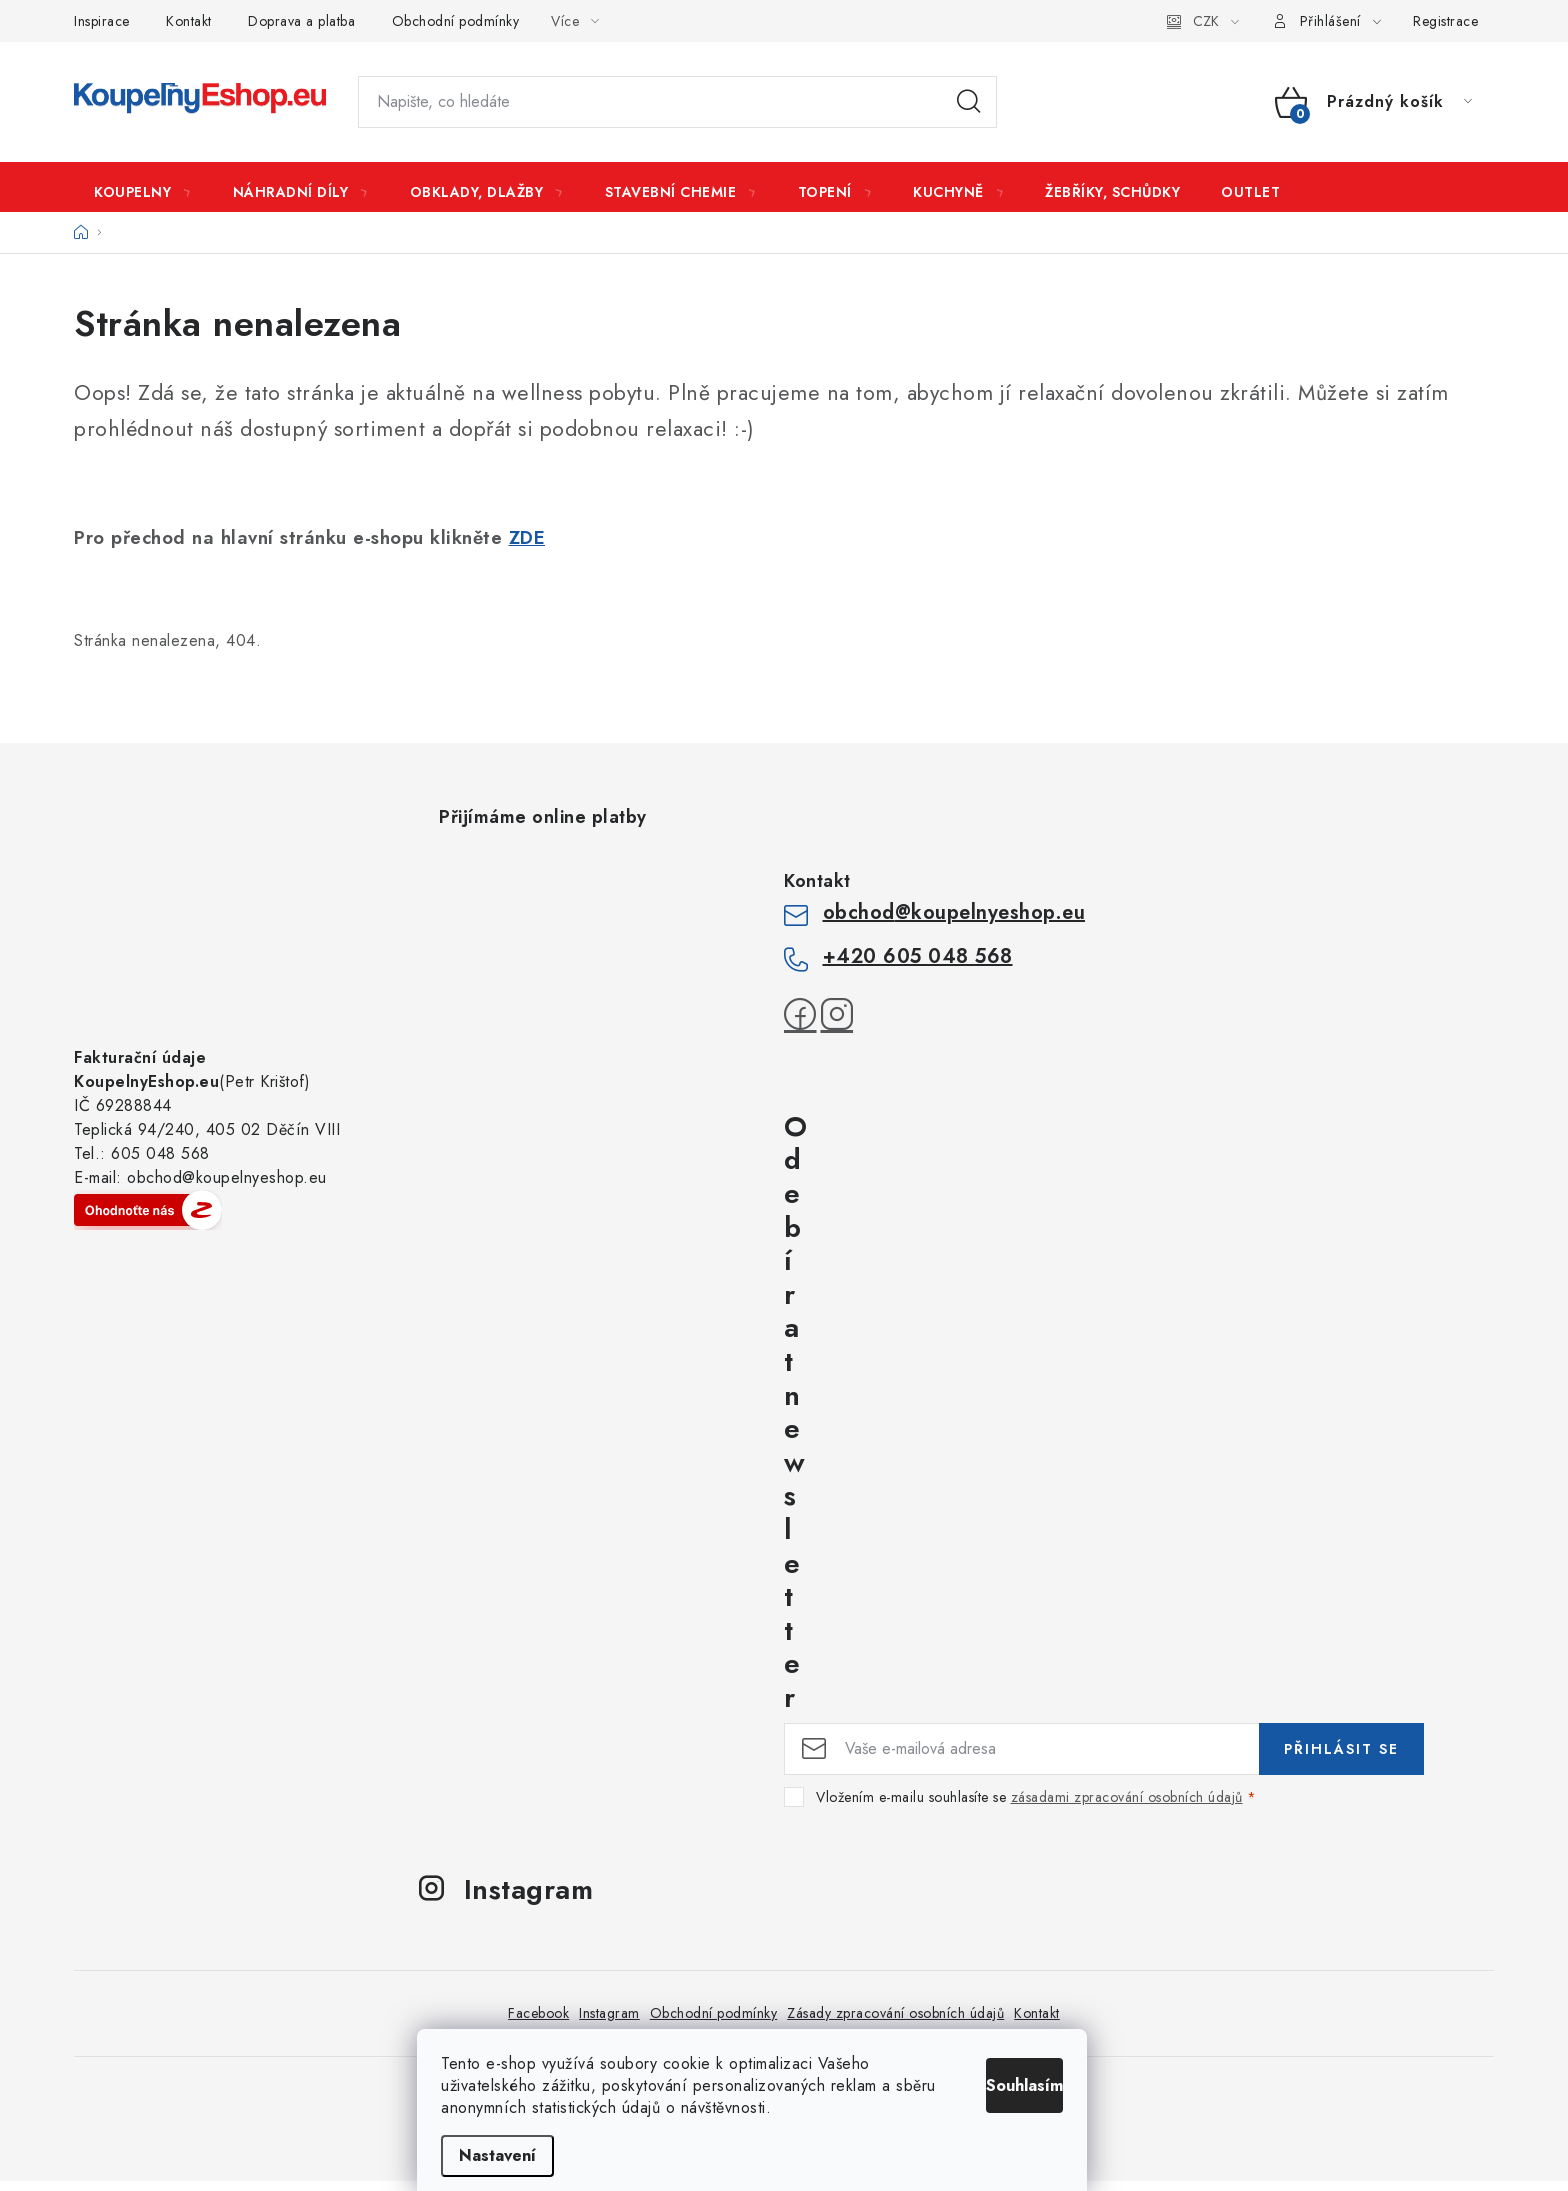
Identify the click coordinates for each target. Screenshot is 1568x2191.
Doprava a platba (301, 21)
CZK (1206, 21)
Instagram (609, 2023)
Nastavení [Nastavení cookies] (529, 2155)
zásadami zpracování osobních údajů (1127, 1807)
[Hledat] (677, 102)
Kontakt (189, 21)
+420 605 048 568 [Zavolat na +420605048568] (918, 966)
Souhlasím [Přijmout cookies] (1031, 2080)
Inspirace (102, 21)
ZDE (527, 547)
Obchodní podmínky (456, 21)
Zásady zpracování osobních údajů (895, 2023)
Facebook (538, 2023)
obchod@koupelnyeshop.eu (954, 922)
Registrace (1445, 21)
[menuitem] (143, 192)
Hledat (969, 102)
